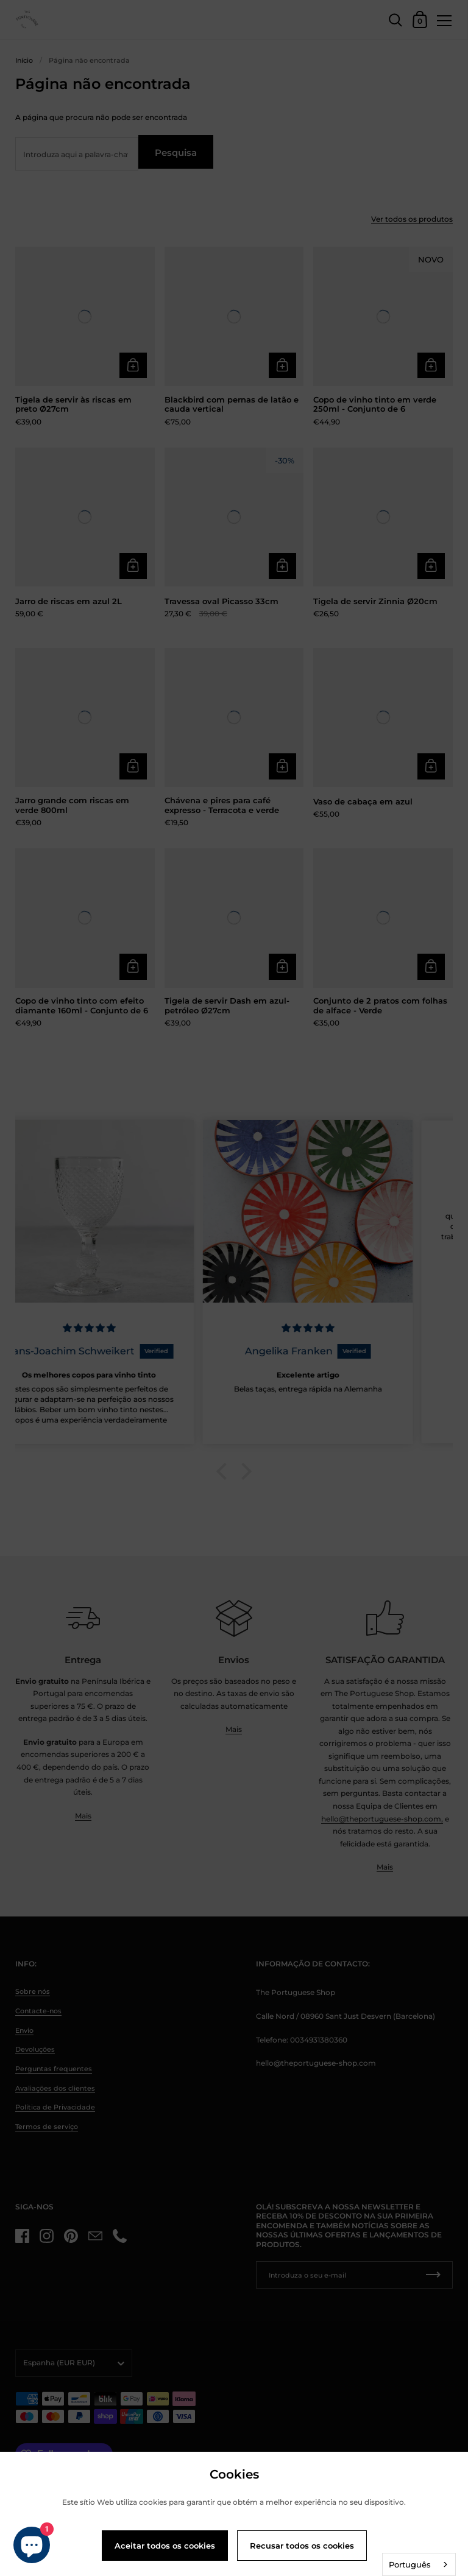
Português (410, 2564)
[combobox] (419, 2564)
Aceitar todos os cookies (165, 2545)
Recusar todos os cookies (302, 2545)
